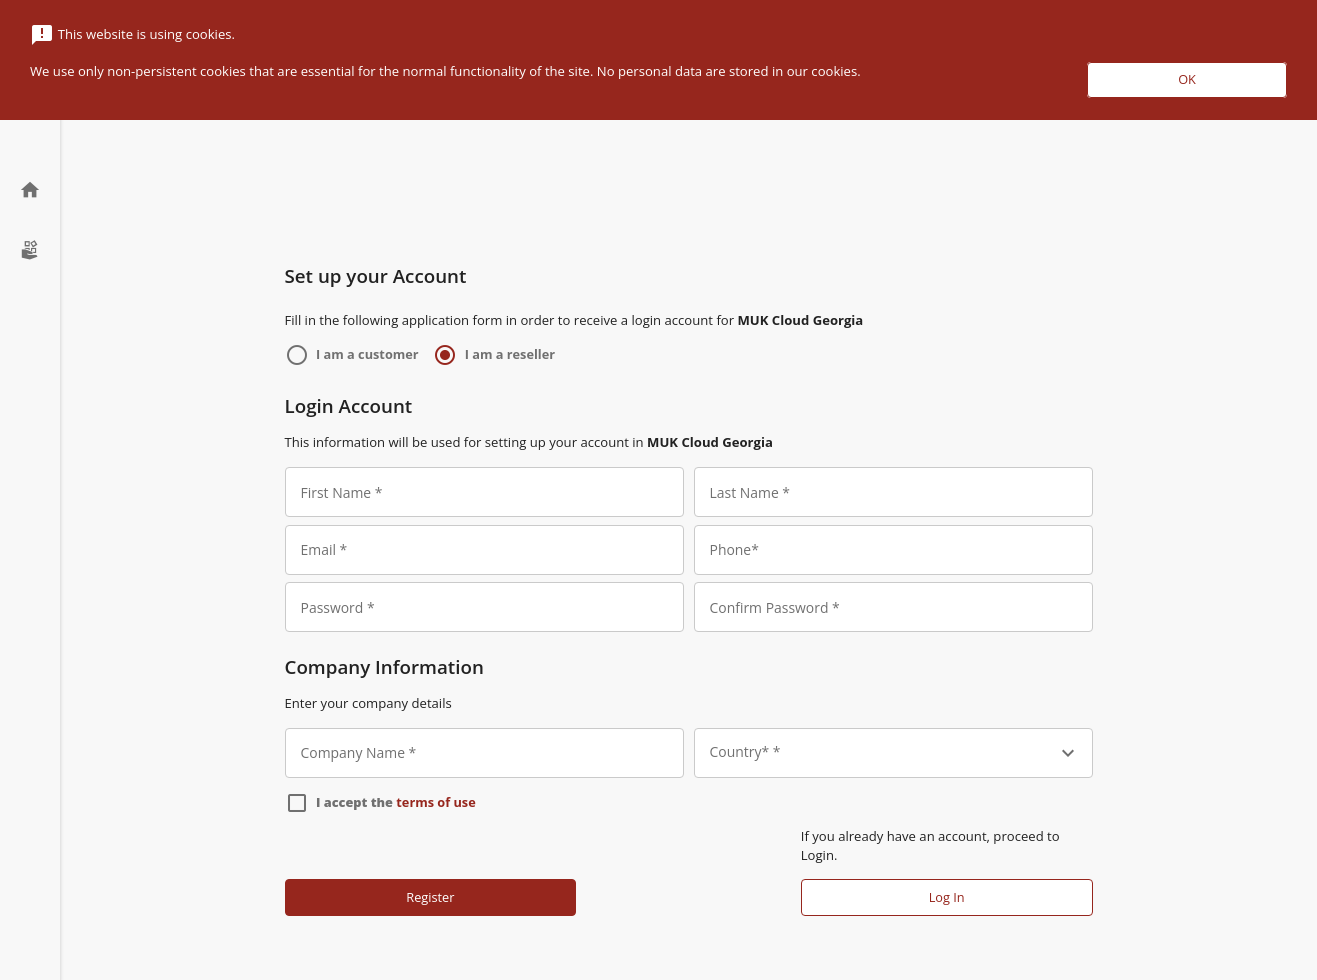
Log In (947, 897)
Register (430, 897)
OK (1187, 79)
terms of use (435, 802)
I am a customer (367, 354)
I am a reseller (510, 354)
